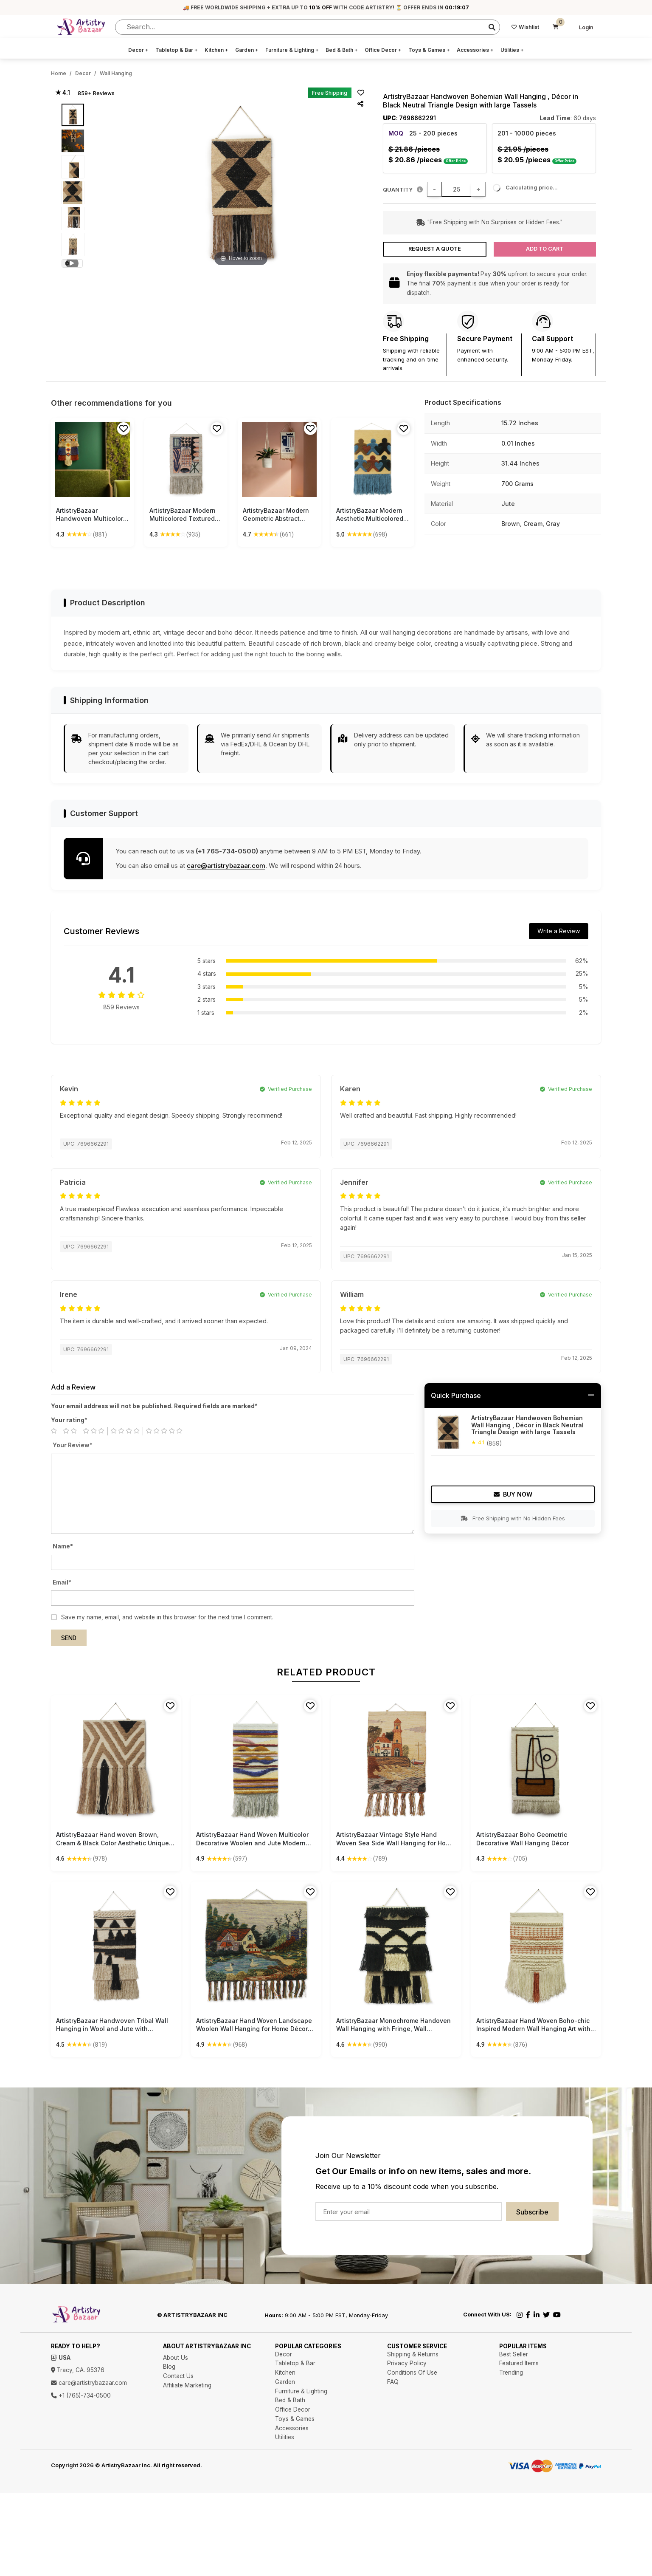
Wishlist (525, 27)
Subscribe (532, 2212)
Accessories (475, 50)
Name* (63, 1546)
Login (586, 27)
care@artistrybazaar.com (226, 865)
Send (68, 1638)
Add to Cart (544, 249)
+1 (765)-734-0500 (81, 2395)
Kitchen (216, 50)
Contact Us (178, 2376)
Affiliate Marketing (187, 2385)
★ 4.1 (62, 92)
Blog (169, 2366)
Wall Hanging (116, 73)
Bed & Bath (342, 50)
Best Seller (513, 2354)
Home (58, 73)
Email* (62, 1582)
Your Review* (73, 1445)
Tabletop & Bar (176, 50)
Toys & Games (429, 50)
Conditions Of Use (412, 2372)
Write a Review (558, 931)
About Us (175, 2357)
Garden (247, 50)
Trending (511, 2372)
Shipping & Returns (412, 2354)
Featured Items (519, 2363)
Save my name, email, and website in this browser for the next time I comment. (167, 1617)
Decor (138, 50)
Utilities (512, 50)
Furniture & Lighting (292, 50)
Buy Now (513, 1494)
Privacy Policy (407, 2363)
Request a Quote (434, 249)
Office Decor (383, 50)
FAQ (393, 2381)
